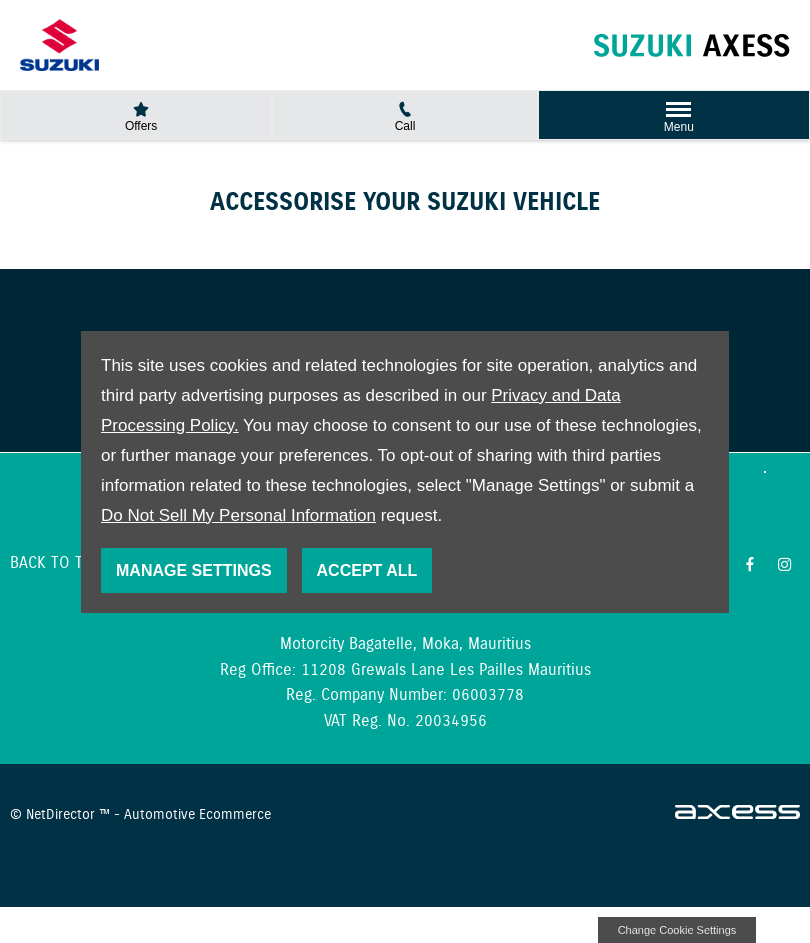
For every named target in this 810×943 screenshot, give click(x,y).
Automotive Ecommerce (197, 815)
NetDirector (62, 815)
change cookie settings (677, 930)
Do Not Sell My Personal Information (238, 515)
